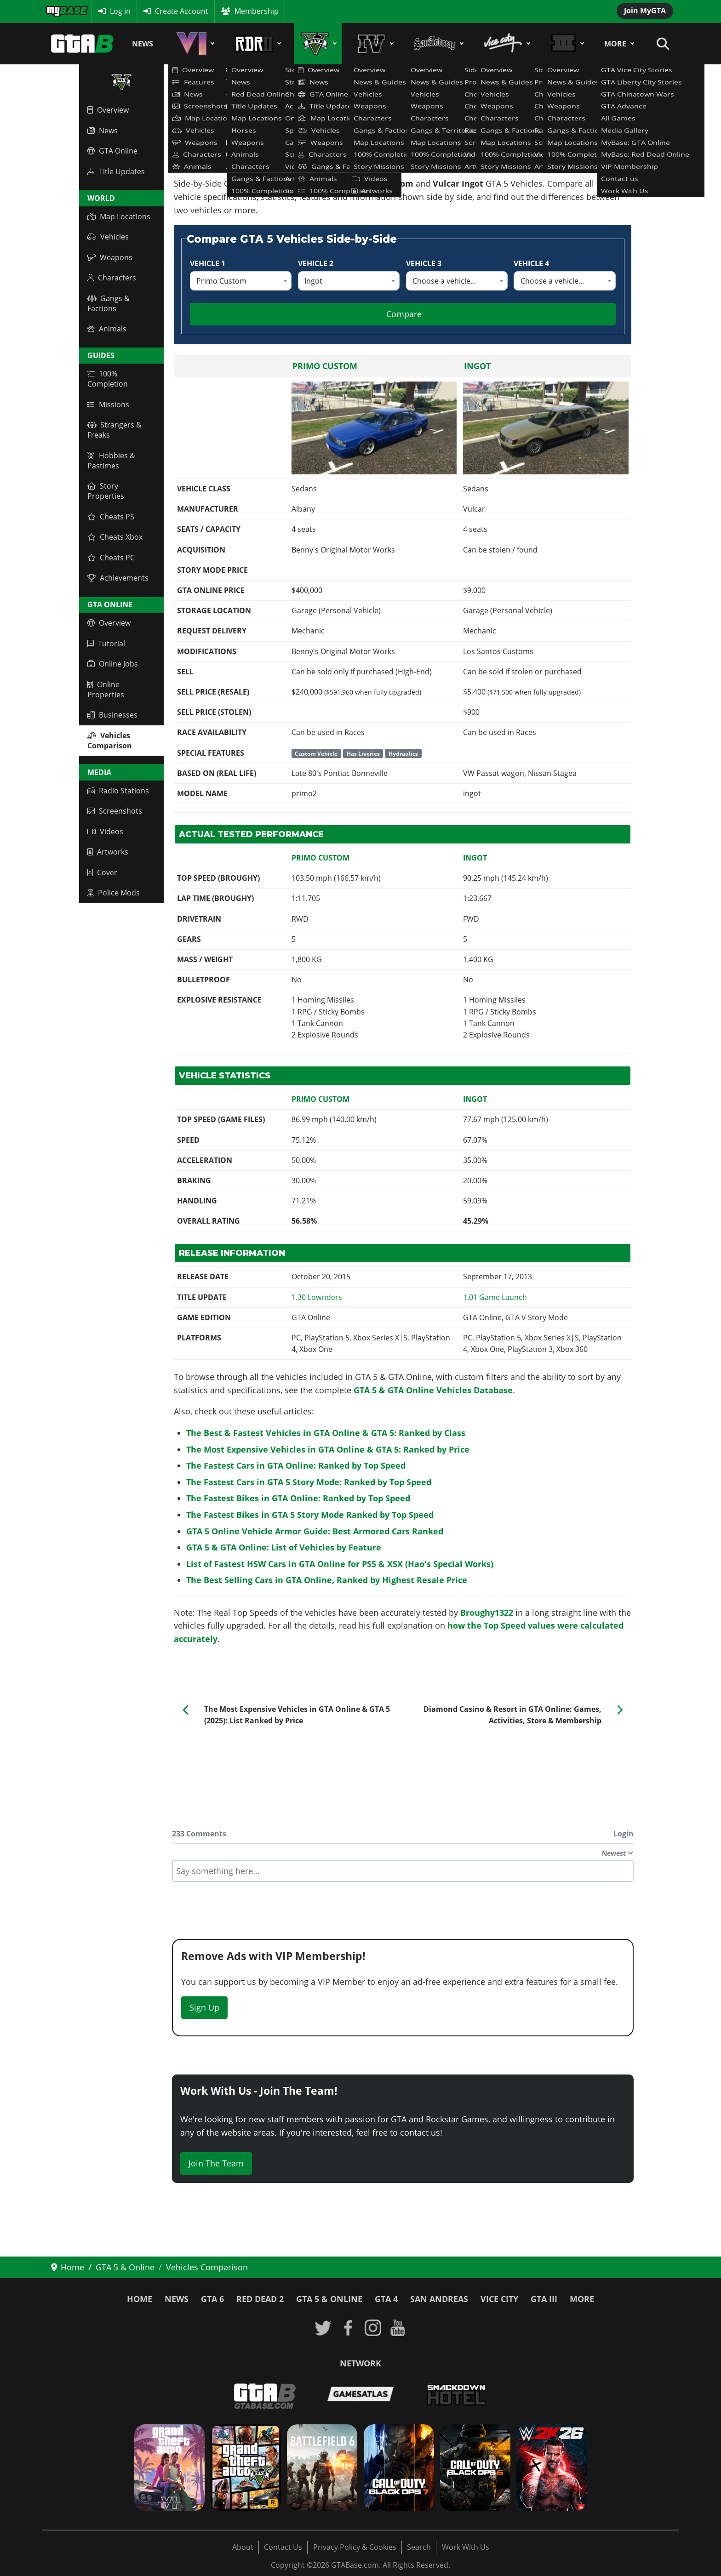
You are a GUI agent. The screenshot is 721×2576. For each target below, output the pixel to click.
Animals (106, 329)
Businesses (112, 715)
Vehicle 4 (531, 263)
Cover (102, 872)
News (142, 44)
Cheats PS (110, 517)
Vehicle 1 (207, 263)
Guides (100, 355)
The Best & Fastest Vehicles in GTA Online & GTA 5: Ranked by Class (325, 1432)
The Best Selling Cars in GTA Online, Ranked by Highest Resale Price (326, 1579)
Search (419, 2547)
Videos (105, 831)
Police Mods (113, 893)
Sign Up (204, 2007)
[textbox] (402, 1871)
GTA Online (112, 151)
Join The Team (216, 2163)
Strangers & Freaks (114, 430)
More (615, 44)
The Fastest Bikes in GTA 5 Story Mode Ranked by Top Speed (310, 1514)
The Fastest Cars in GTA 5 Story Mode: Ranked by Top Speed (308, 1481)
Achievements (118, 578)
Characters (111, 278)
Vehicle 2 (315, 263)
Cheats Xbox (115, 537)
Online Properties (105, 689)
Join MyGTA (645, 11)
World (101, 198)
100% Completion (107, 379)
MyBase (58, 11)
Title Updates (116, 171)
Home (139, 2298)
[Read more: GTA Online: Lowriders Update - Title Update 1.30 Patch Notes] (317, 1297)
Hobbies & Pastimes (111, 460)
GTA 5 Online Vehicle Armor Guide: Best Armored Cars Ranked (314, 1531)
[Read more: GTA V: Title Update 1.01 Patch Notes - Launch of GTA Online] (495, 1297)
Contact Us (283, 2547)
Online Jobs (112, 664)
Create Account (181, 11)
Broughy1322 (486, 1612)
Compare (404, 313)
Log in (120, 11)
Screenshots (114, 811)
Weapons (109, 257)
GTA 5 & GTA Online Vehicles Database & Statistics (261, 125)
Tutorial (106, 643)
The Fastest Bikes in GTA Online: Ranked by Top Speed (298, 1498)
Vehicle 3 (423, 263)
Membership (257, 11)
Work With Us (465, 2547)
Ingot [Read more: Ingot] (477, 365)
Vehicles (108, 237)
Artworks (107, 852)
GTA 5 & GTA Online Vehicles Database (433, 1390)
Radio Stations (118, 791)
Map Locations (118, 216)
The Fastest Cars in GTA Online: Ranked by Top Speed (296, 1465)
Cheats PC (111, 558)
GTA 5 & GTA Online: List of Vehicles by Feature (283, 1547)
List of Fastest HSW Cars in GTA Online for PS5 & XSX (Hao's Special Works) (339, 1563)
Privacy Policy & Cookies (354, 2547)
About (242, 2547)
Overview (108, 110)
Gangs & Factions (108, 303)
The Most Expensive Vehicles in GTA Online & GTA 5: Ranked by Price (327, 1449)
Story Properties (105, 491)
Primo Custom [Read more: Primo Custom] (324, 365)
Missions (108, 404)
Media (99, 772)
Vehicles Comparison (109, 740)
